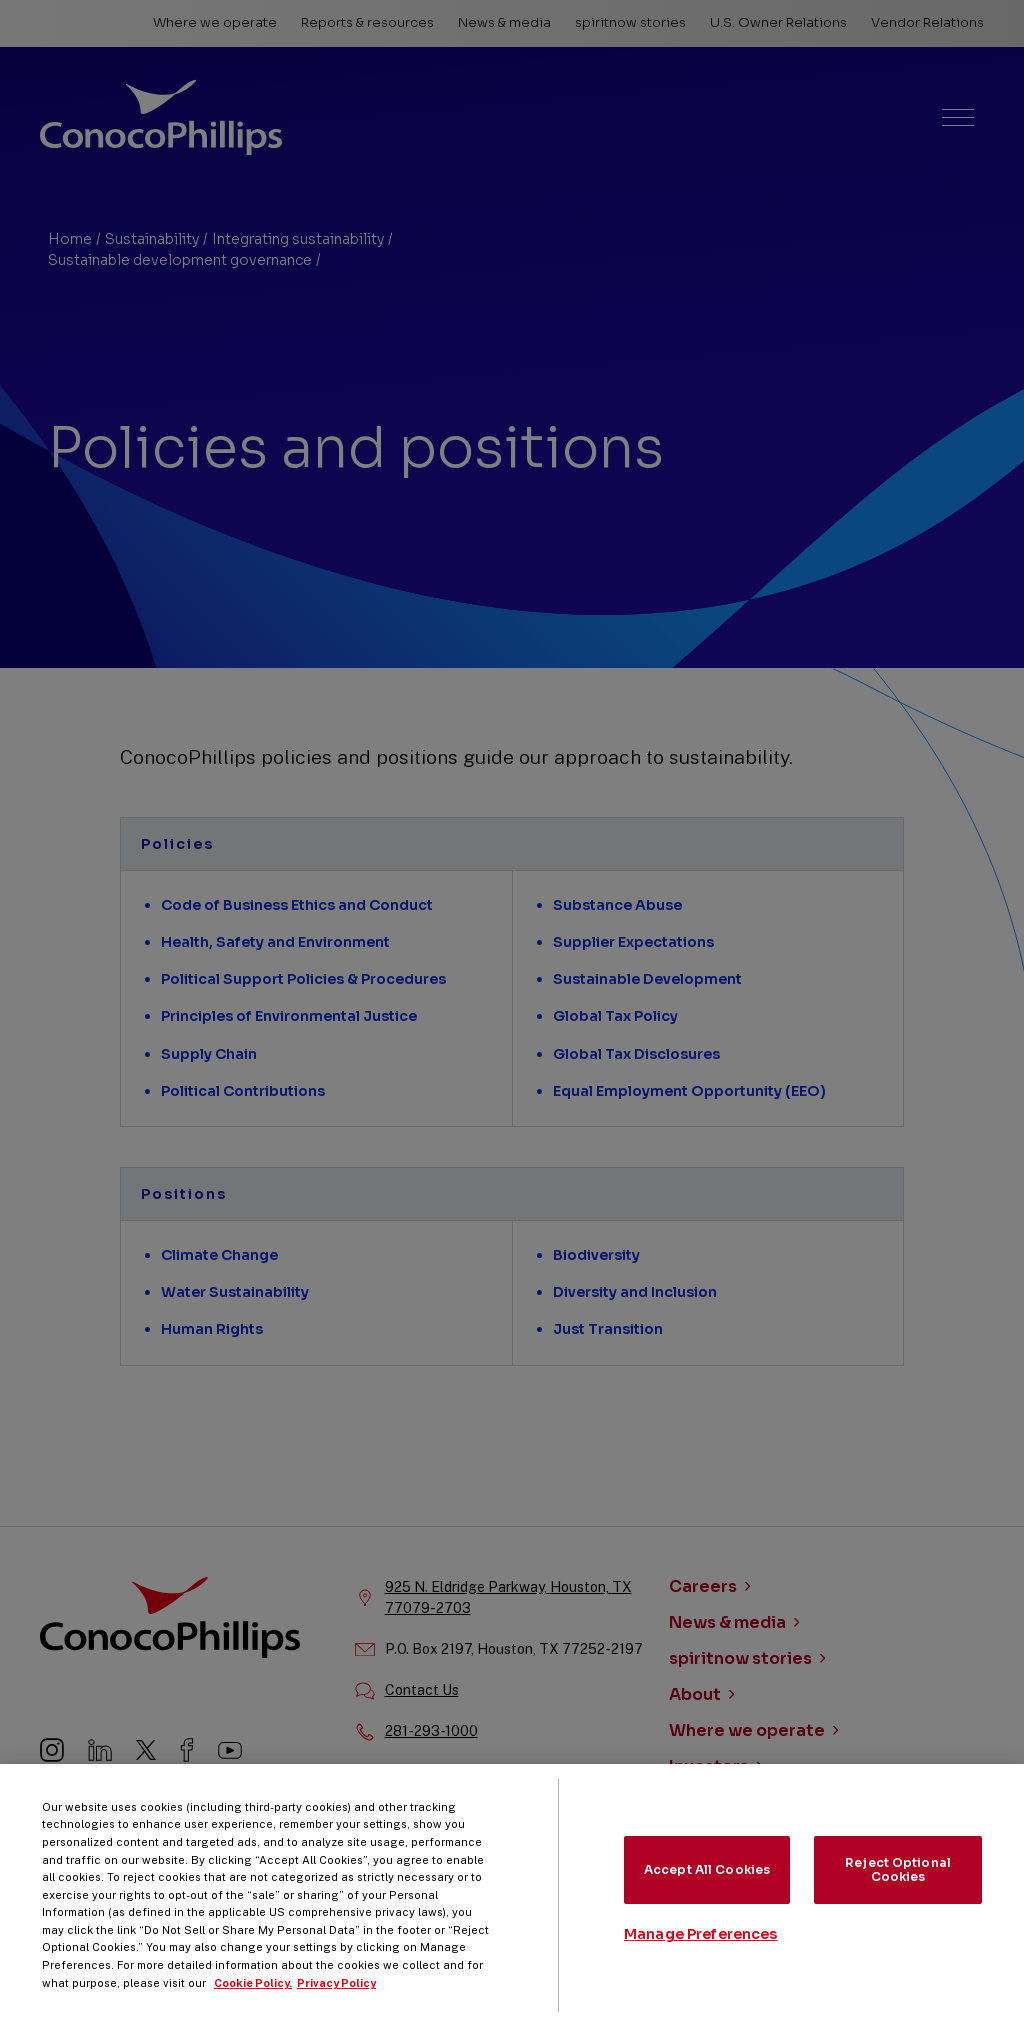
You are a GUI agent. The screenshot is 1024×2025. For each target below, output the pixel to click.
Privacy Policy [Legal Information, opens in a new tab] (336, 1996)
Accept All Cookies (707, 1882)
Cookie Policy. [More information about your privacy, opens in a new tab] (253, 1996)
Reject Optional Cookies (898, 1882)
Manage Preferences (701, 1948)
